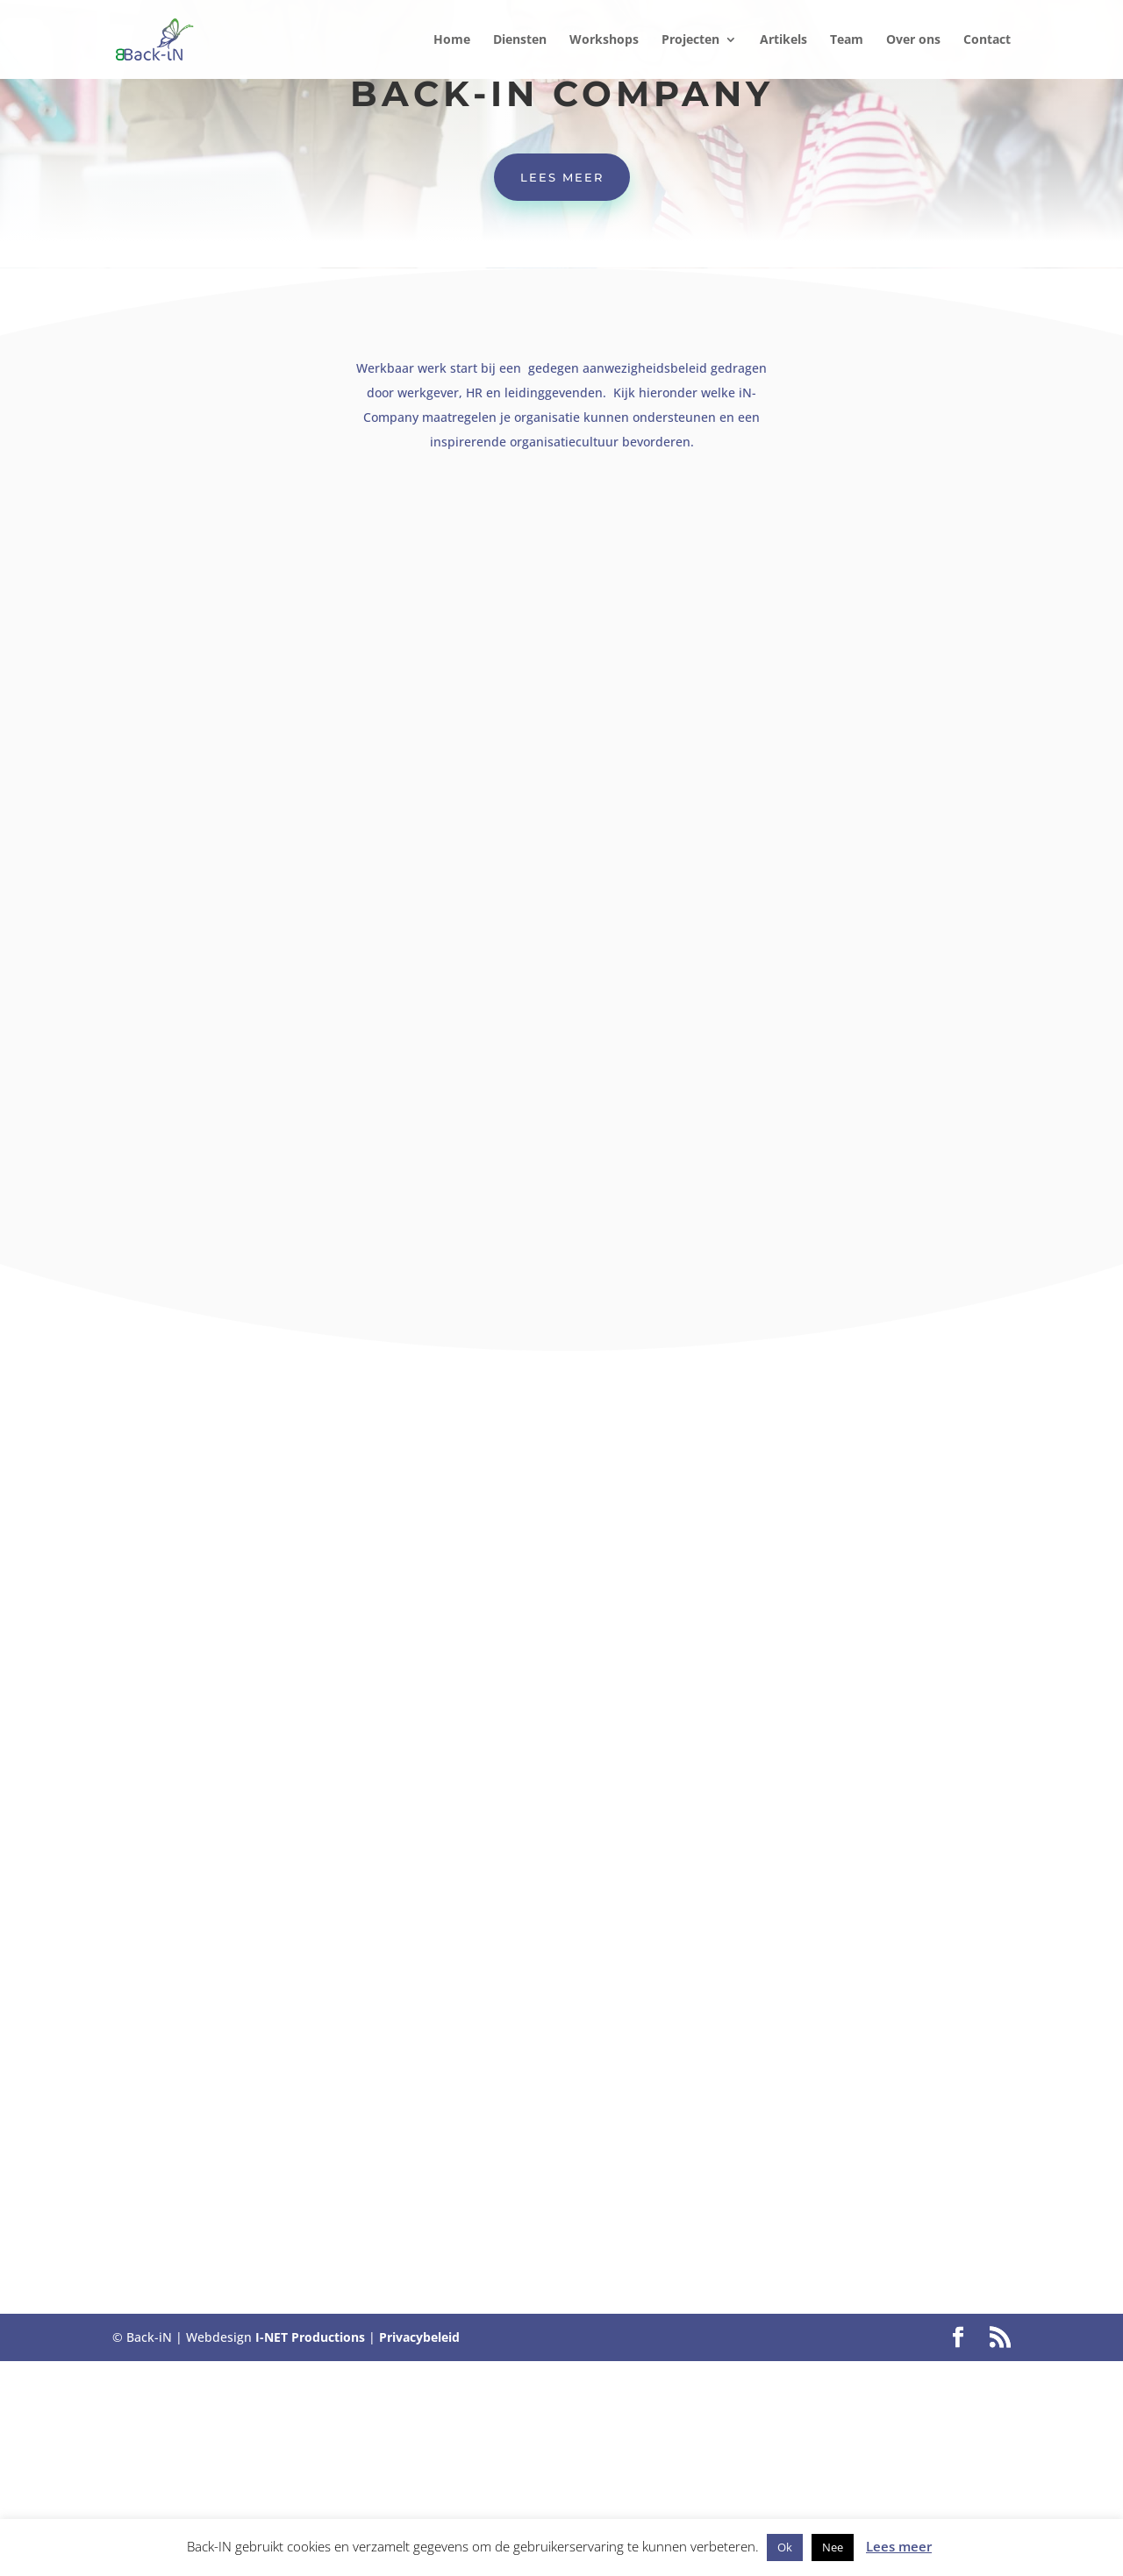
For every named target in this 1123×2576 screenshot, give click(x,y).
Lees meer (562, 177)
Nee (832, 2547)
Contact (987, 40)
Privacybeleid (419, 2337)
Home (451, 40)
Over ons (913, 40)
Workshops (604, 40)
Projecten (690, 40)
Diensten (520, 40)
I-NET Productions (310, 2337)
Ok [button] (784, 2547)
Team (846, 40)
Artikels (783, 40)
